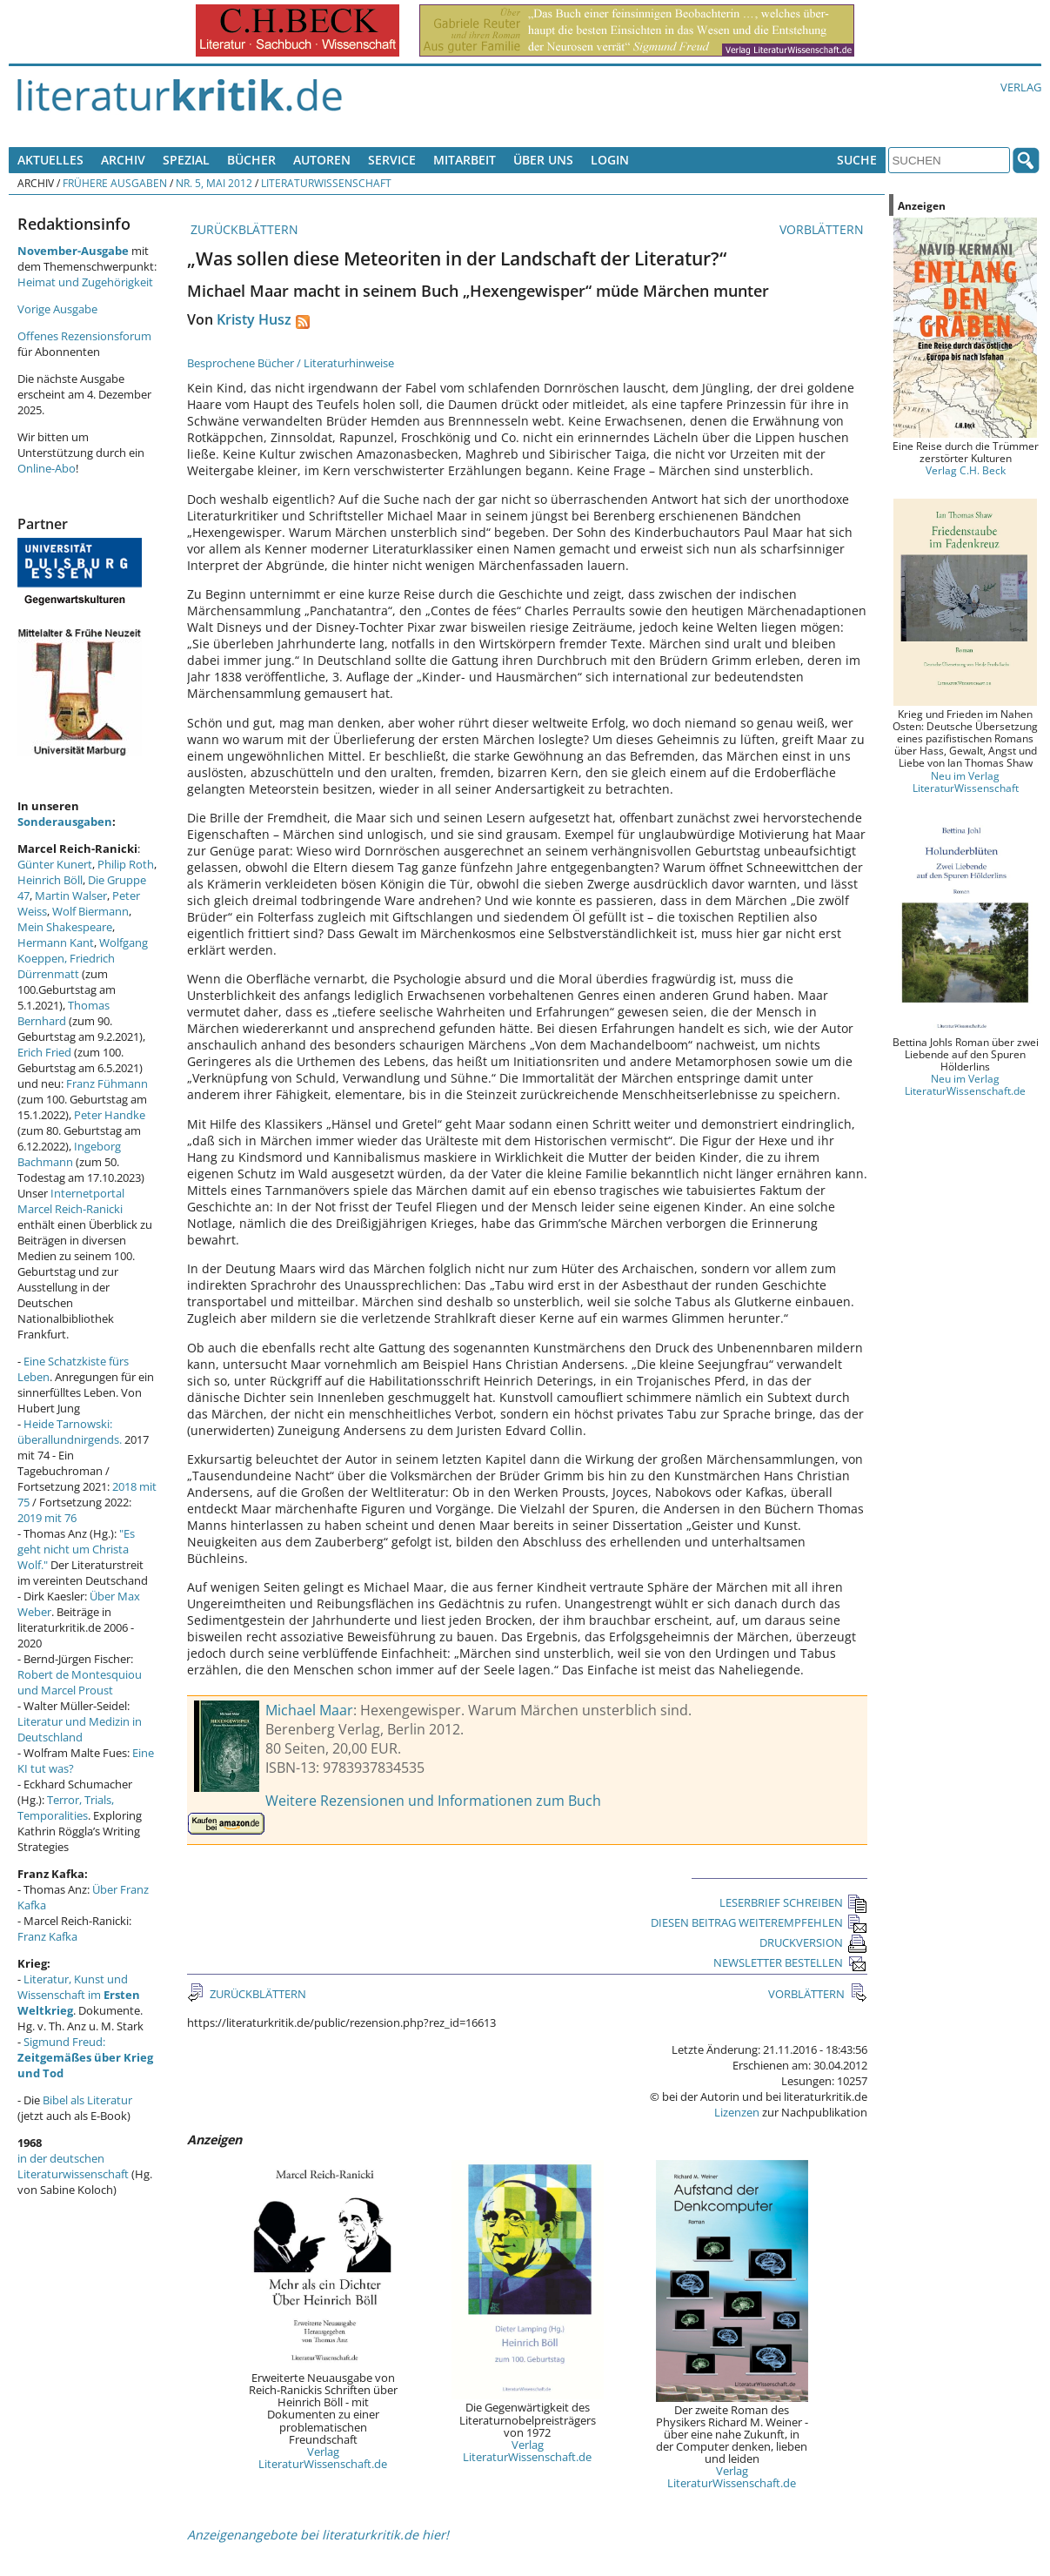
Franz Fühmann (107, 1083)
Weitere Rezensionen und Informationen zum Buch (433, 1800)
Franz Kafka (47, 1936)
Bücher (251, 159)
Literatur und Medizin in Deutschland (79, 1729)
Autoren (322, 159)
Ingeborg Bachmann (69, 1154)
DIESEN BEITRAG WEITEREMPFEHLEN (759, 1922)
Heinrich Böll (50, 880)
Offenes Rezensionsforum (84, 336)
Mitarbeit (464, 159)
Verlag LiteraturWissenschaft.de (322, 2458)
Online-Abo (46, 468)
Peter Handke (109, 1115)
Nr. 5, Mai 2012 (214, 183)
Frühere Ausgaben (115, 183)
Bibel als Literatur (87, 2100)
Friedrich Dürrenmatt (66, 966)
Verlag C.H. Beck (966, 470)
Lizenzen (736, 2112)
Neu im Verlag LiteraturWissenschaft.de (965, 1084)
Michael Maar (309, 1710)
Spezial (186, 159)
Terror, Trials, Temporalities (65, 1807)
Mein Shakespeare (64, 927)
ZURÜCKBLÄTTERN (242, 229)
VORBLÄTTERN (823, 229)
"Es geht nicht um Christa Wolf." (76, 1549)
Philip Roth (125, 864)
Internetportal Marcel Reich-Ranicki (70, 1201)
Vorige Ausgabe (57, 309)
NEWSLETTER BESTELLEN (790, 1962)
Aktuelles (50, 159)
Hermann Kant (55, 942)
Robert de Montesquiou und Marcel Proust (79, 1682)
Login (610, 159)
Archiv (123, 159)
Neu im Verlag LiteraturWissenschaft (966, 781)
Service (392, 159)
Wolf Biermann (90, 911)
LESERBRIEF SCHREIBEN (793, 1902)
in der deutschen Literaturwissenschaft (73, 2166)
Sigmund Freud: (85, 2057)
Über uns (543, 159)
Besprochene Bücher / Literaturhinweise (290, 363)
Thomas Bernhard (63, 1013)
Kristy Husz (254, 319)
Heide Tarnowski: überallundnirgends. (69, 1431)
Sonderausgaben (64, 821)
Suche (857, 159)
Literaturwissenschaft (326, 183)
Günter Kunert (54, 864)
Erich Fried (44, 1052)
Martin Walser (71, 895)
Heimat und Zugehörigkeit (85, 282)
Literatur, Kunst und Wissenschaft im (78, 1994)
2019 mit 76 (47, 1518)
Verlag (1020, 87)
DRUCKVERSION (813, 1942)
